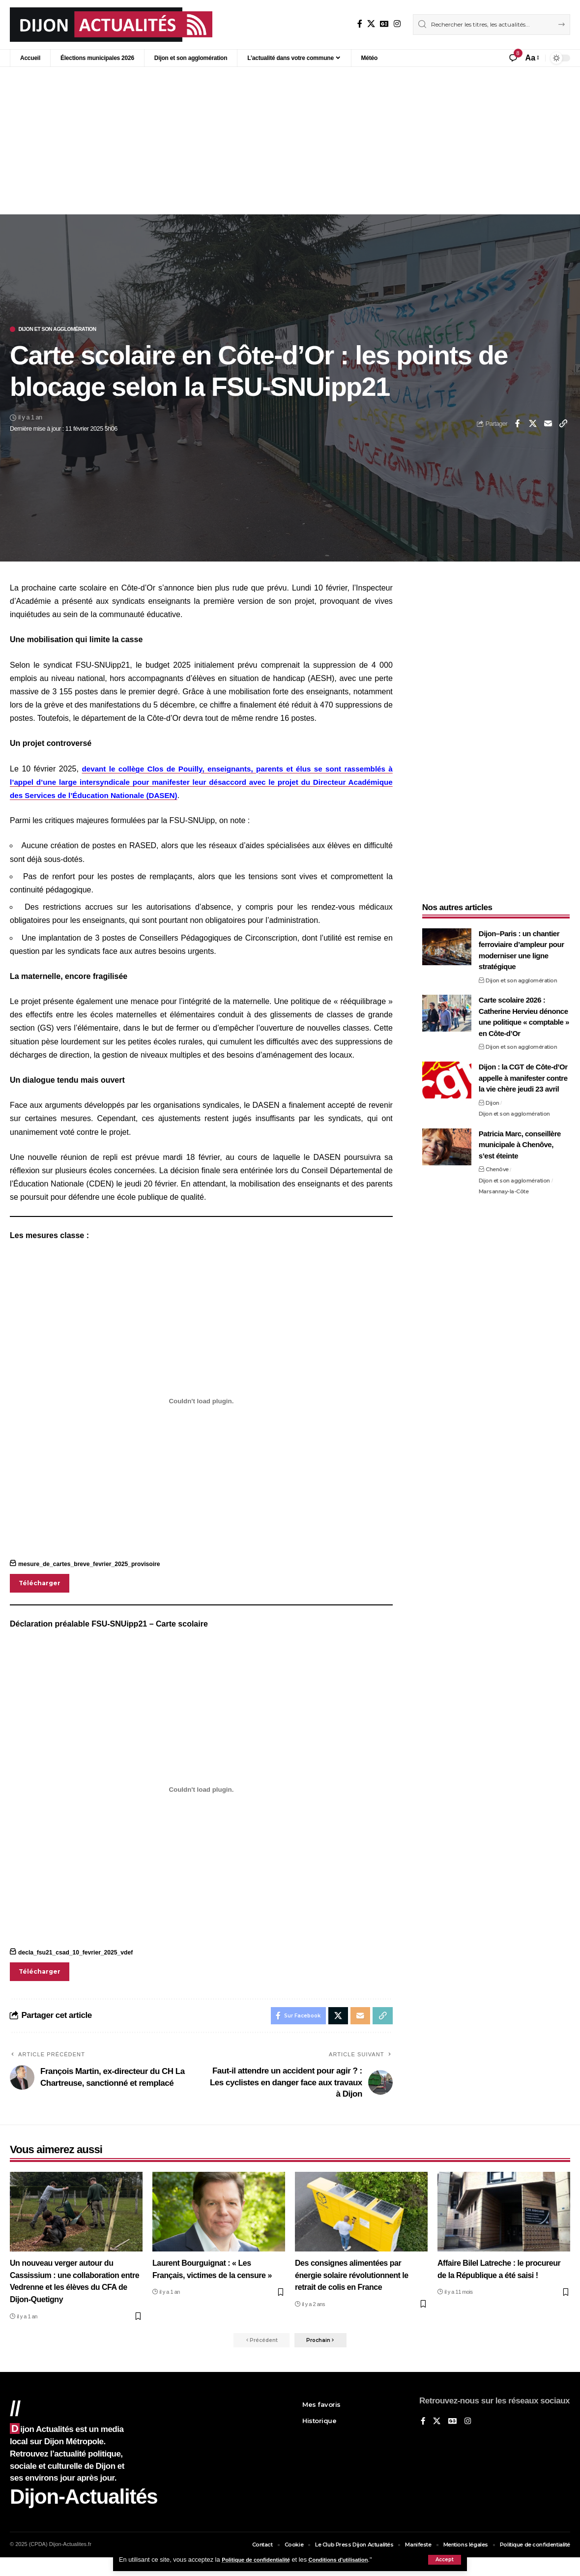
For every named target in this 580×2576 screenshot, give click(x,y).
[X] (371, 23)
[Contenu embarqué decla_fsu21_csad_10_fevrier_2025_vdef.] (201, 1792)
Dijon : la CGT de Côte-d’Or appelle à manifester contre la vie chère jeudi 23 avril (523, 1072)
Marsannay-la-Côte (504, 1185)
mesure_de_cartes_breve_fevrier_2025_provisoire (94, 1565)
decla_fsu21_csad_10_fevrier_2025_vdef (79, 1955)
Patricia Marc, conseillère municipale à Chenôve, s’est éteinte (520, 1138)
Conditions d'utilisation (355, 2559)
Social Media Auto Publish (253, 2572)
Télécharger (40, 1585)
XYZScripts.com (338, 2572)
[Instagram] (397, 23)
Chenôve (497, 1163)
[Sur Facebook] (360, 23)
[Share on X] (533, 425)
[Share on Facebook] (517, 425)
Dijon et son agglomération (68, 329)
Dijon (492, 1096)
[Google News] (384, 23)
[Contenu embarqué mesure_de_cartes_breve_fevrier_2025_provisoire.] (201, 1402)
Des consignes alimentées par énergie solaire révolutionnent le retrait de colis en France (355, 2282)
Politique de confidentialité (262, 2559)
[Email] (548, 425)
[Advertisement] (290, 140)
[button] (444, 2560)
